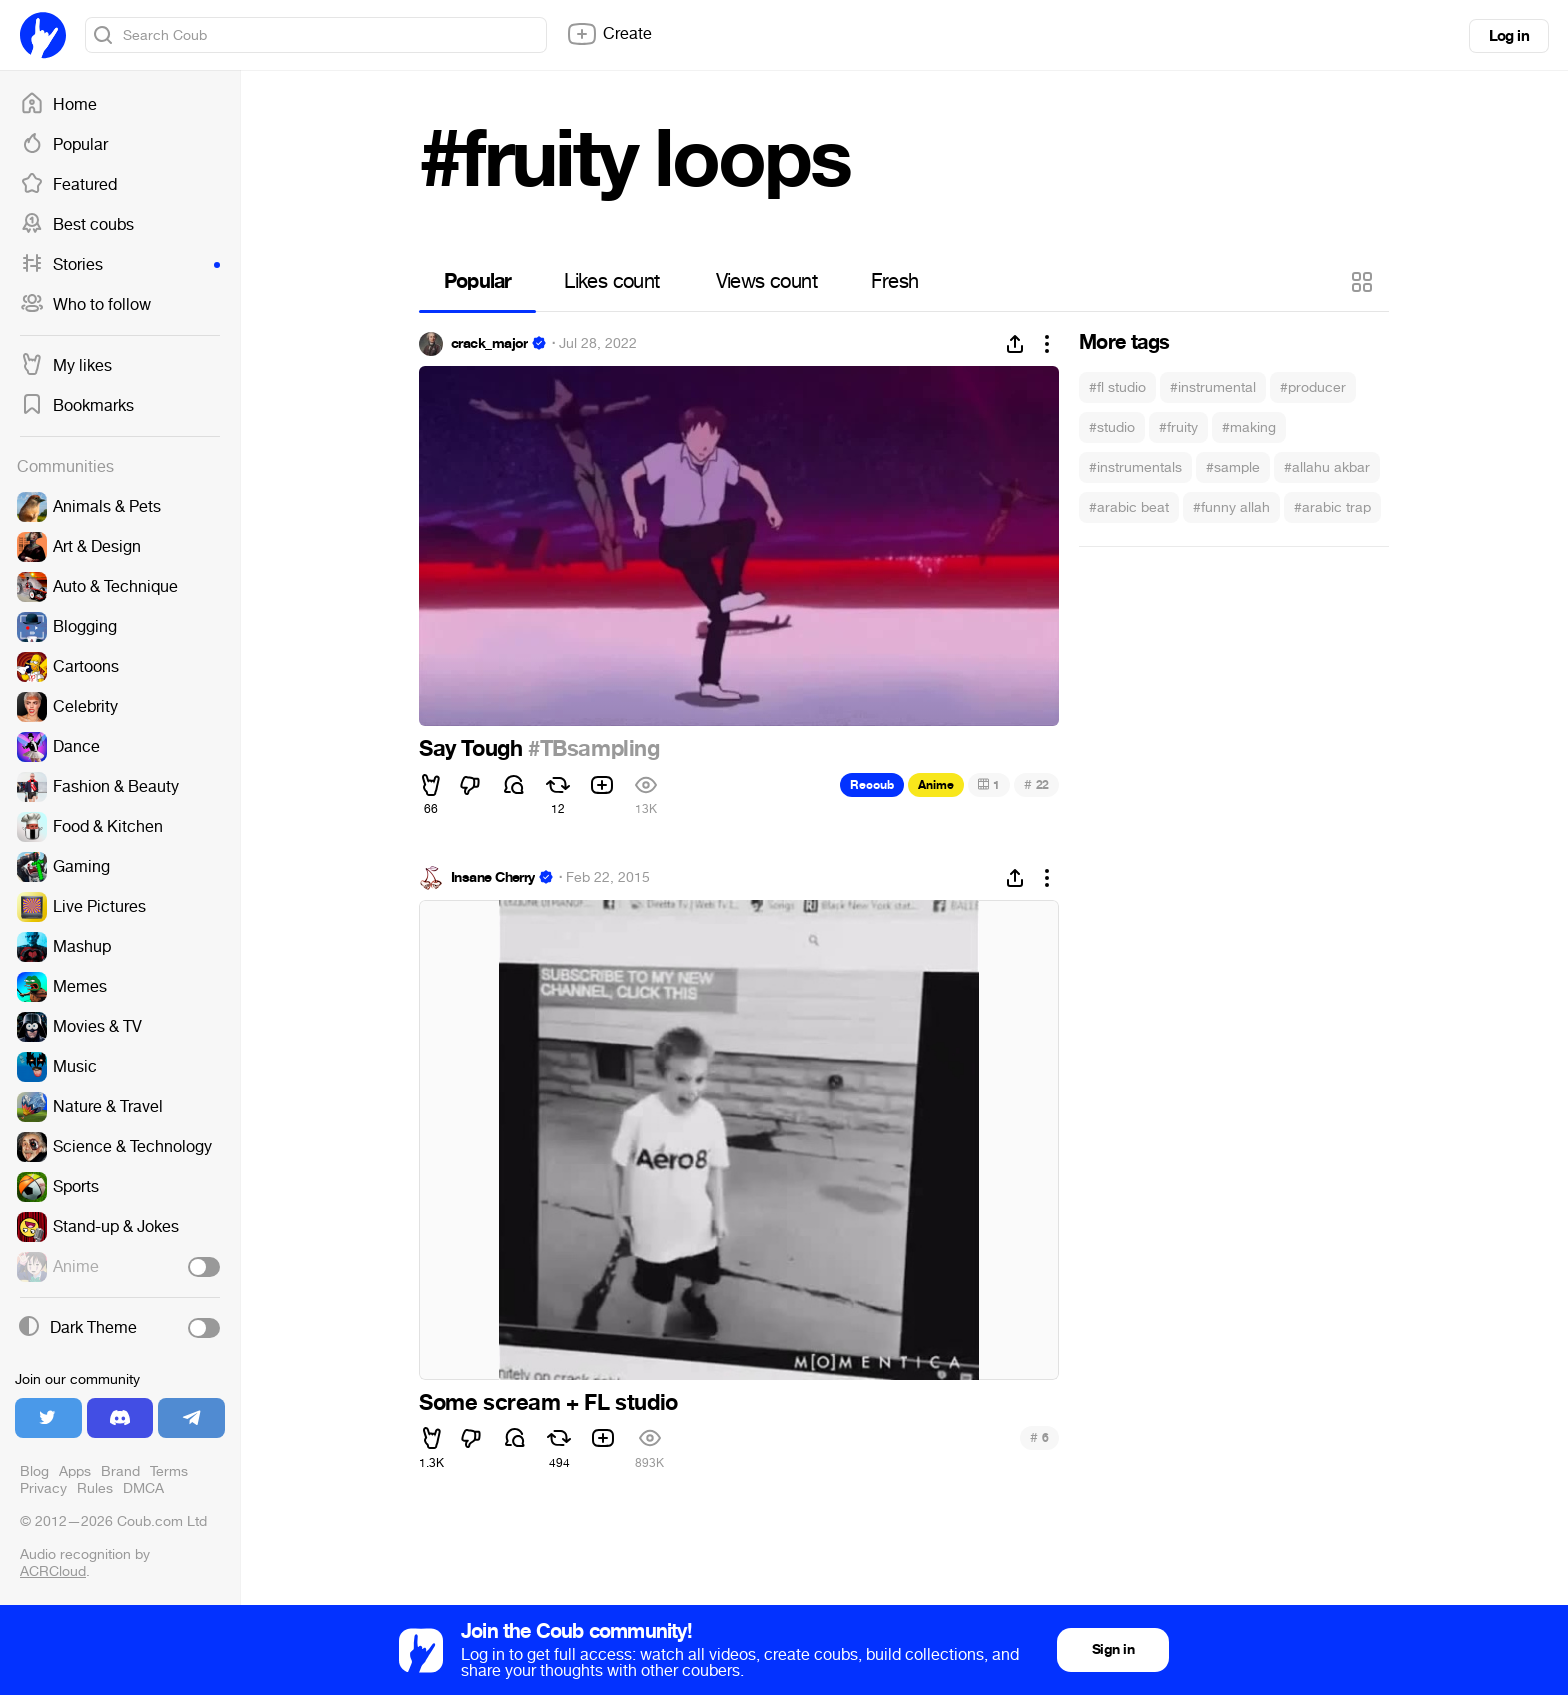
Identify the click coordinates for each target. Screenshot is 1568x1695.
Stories (120, 265)
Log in (1509, 36)
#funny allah (1231, 507)
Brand (120, 1471)
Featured (68, 185)
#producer (1313, 387)
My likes (66, 366)
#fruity (1178, 427)
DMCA (143, 1488)
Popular (64, 145)
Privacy (43, 1488)
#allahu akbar (1327, 467)
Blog (34, 1471)
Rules (95, 1488)
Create (609, 34)
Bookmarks (77, 406)
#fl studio (1117, 387)
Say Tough (473, 749)
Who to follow (85, 305)
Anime (936, 785)
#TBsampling (594, 749)
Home (58, 105)
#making (1249, 427)
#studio (1112, 427)
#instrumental (1213, 387)
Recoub (872, 785)
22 (1036, 784)
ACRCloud (53, 1571)
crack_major (489, 344)
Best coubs (77, 225)
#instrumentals (1135, 467)
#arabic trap (1332, 507)
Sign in (1113, 1649)
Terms (169, 1471)
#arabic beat (1129, 507)
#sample (1233, 467)
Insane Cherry (493, 878)
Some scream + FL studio (548, 1403)
